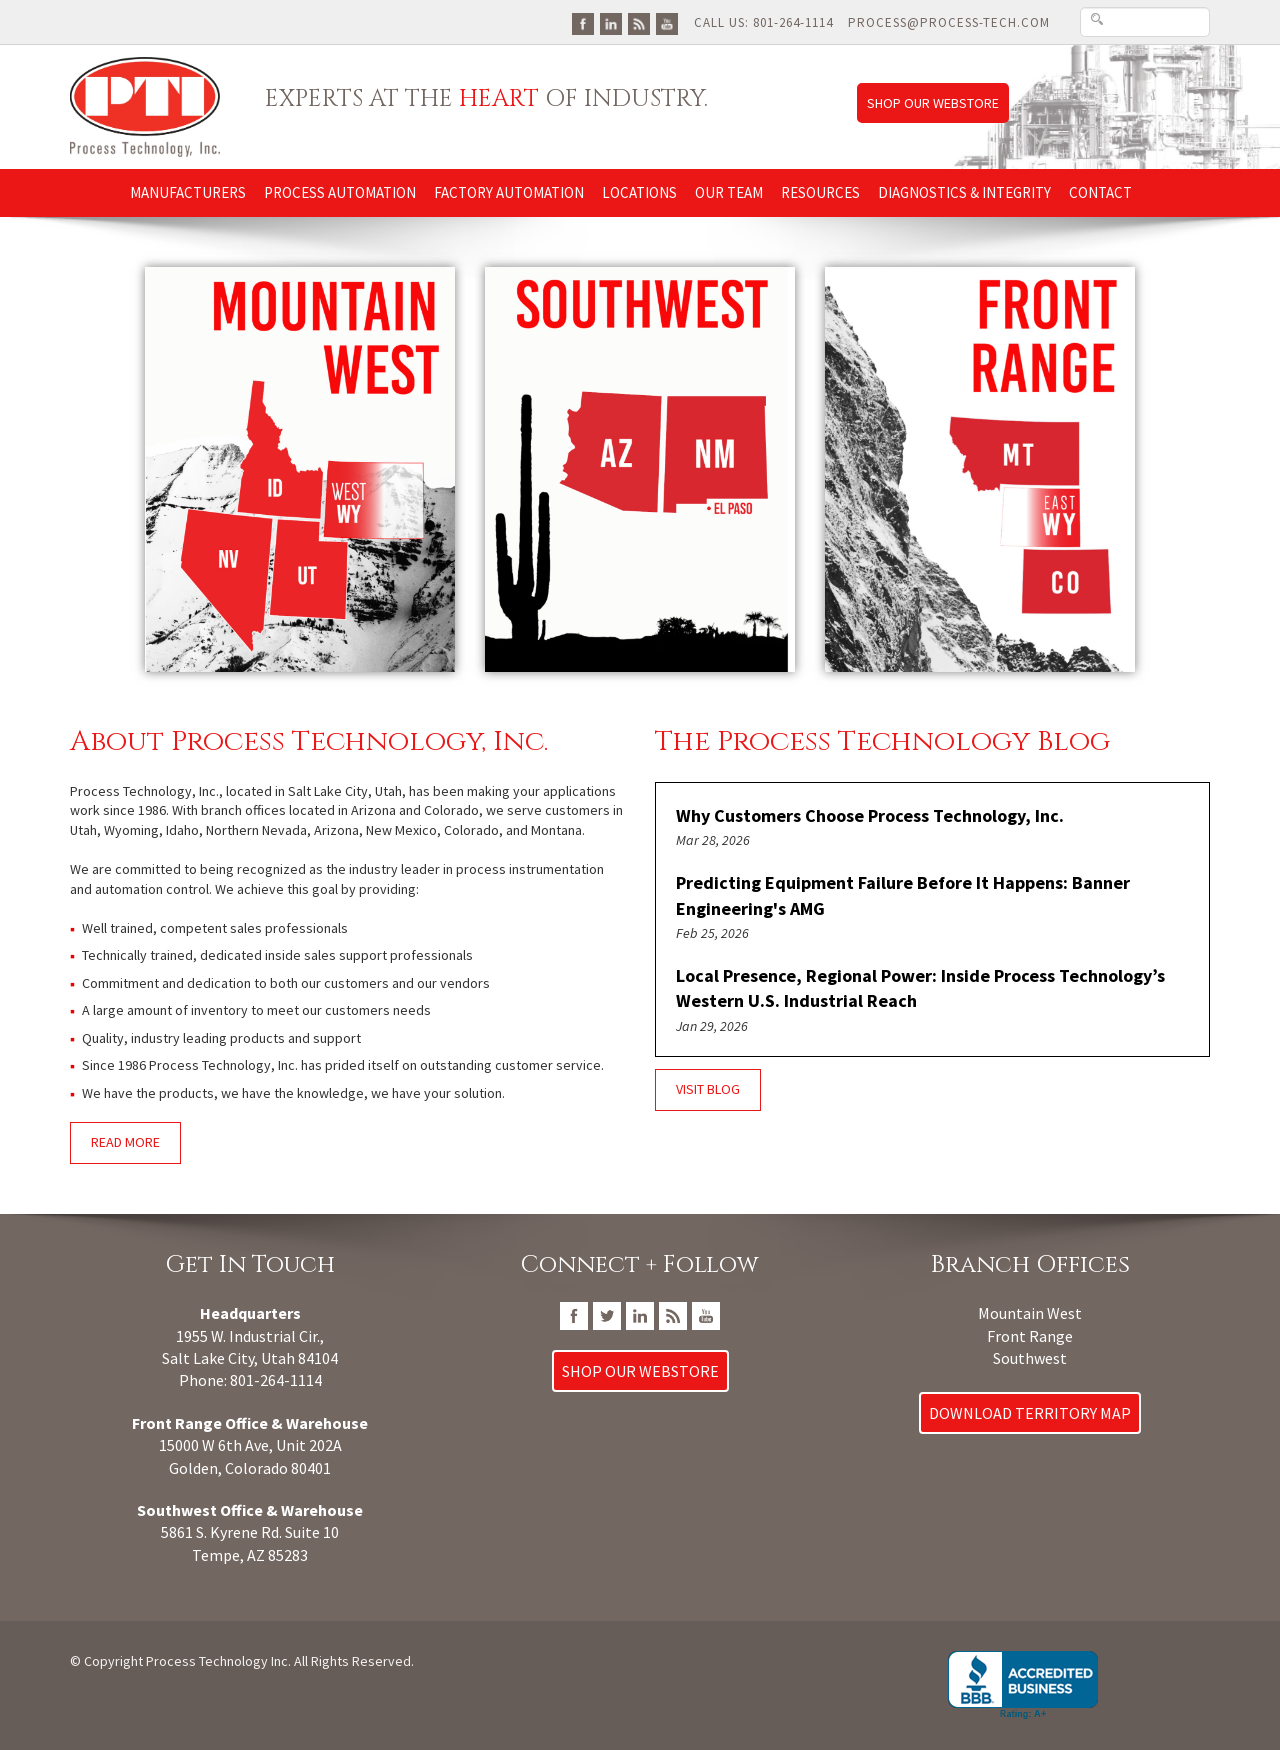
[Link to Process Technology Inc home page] (145, 106)
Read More (125, 1142)
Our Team (729, 192)
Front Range (1030, 1336)
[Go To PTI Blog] (639, 22)
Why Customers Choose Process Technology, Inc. (870, 815)
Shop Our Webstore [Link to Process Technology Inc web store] (933, 103)
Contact (1100, 192)
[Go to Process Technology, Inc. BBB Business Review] (1023, 1685)
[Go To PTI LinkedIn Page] (611, 22)
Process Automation (340, 192)
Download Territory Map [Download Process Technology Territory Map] (1030, 1413)
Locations (639, 192)
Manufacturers (188, 192)
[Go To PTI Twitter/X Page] (607, 1314)
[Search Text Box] (1145, 22)
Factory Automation (509, 192)
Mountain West (1030, 1313)
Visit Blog (708, 1089)
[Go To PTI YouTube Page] (667, 22)
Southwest (1030, 1358)
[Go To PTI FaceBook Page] (583, 22)
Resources (820, 192)
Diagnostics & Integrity (964, 192)
